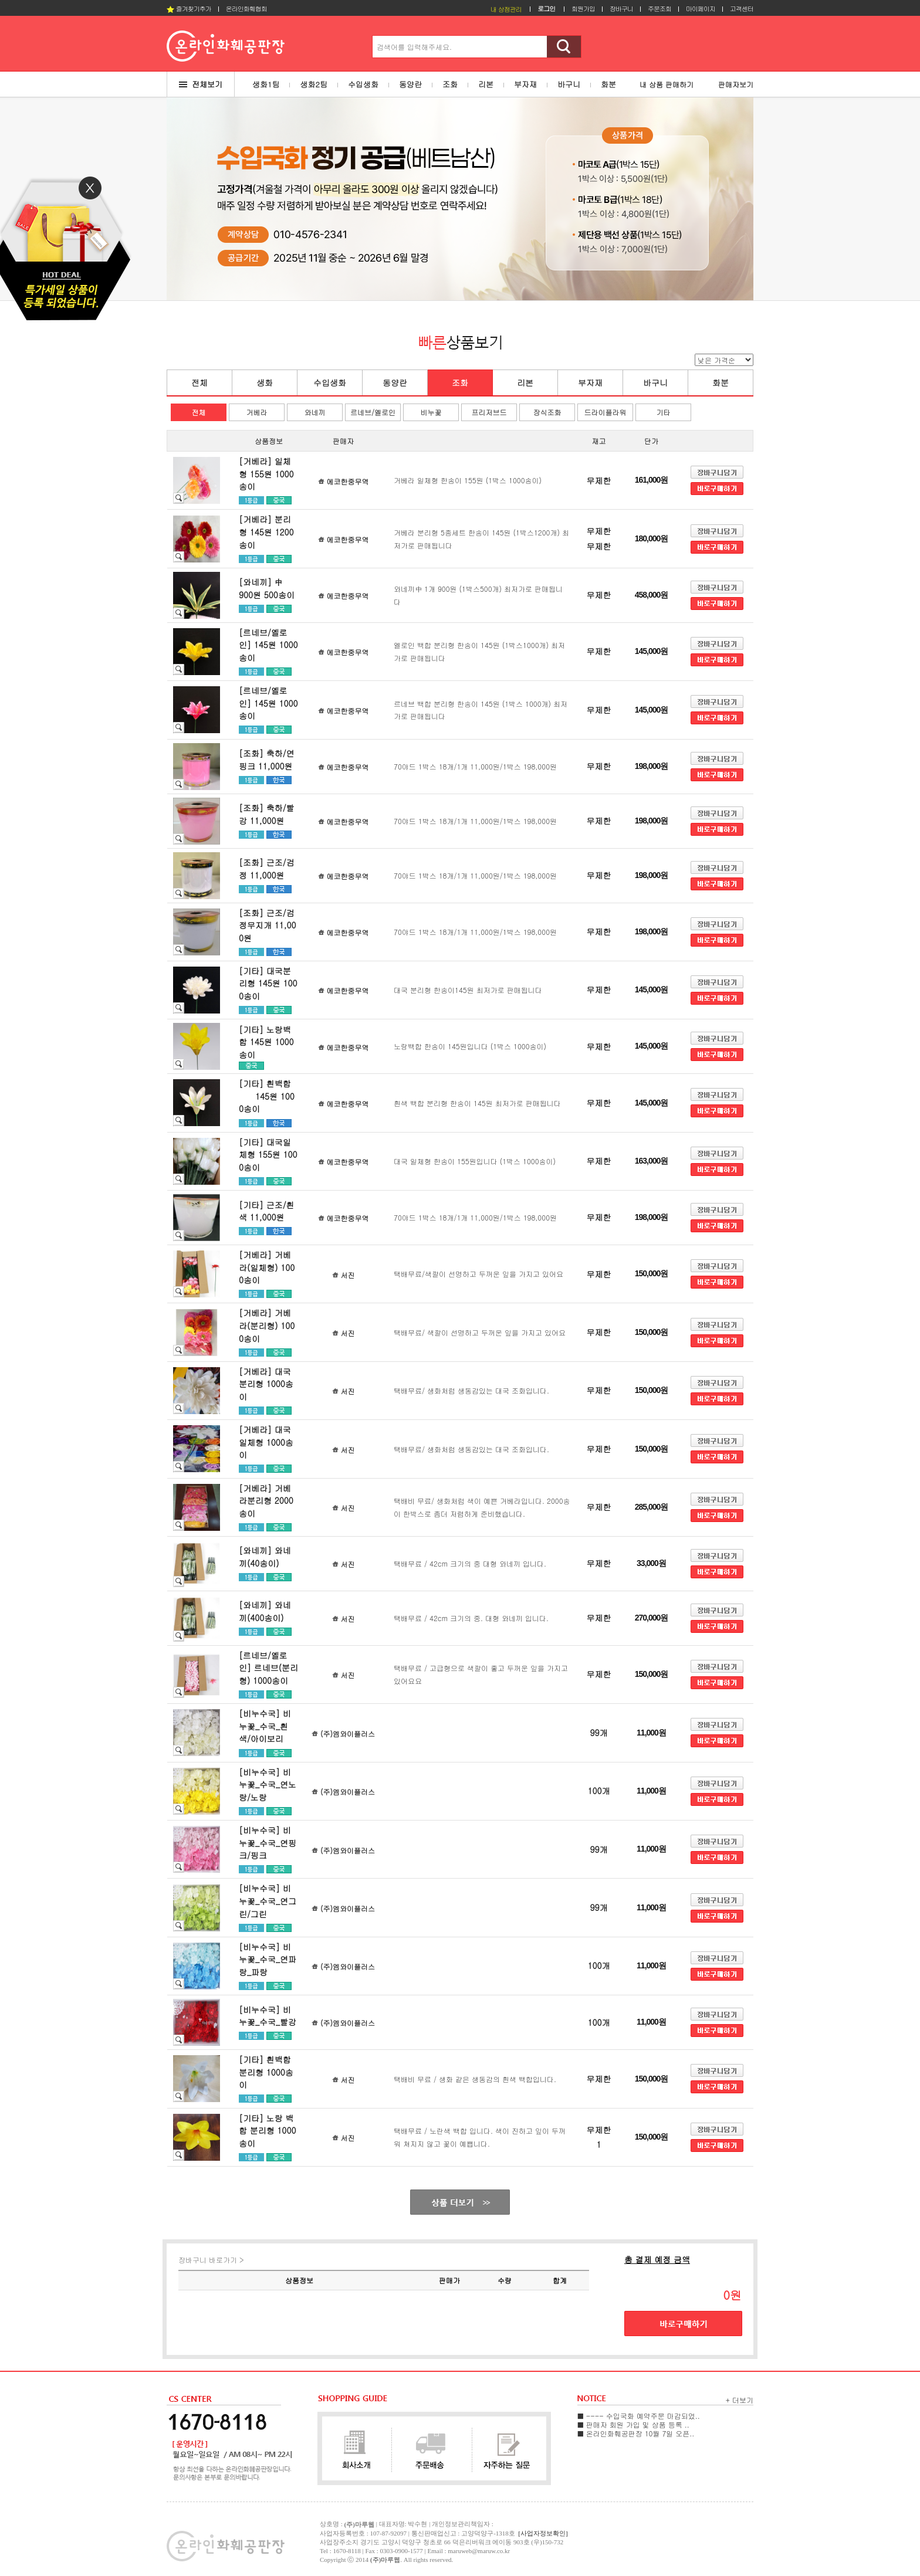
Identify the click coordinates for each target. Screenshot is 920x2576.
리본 (525, 382)
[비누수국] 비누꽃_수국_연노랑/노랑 (267, 1784)
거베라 (257, 412)
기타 (664, 412)
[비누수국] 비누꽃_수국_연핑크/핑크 (267, 1842)
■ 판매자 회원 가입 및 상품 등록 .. (633, 2424)
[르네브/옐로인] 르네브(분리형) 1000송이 (268, 1667)
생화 (264, 382)
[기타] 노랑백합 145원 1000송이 (266, 1041)
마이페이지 (700, 8)
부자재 (590, 382)
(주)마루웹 (385, 2559)
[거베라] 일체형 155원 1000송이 (266, 473)
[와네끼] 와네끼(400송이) (265, 1611)
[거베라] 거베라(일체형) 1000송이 (267, 1267)
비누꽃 (431, 412)
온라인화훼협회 (246, 8)
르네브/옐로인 (372, 412)
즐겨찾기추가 (189, 8)
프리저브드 (489, 412)
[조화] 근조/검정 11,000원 (267, 868)
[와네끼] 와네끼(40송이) (265, 1556)
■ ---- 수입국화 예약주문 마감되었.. (638, 2416)
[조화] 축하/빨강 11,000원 (267, 814)
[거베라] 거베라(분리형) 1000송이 (267, 1325)
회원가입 (583, 8)
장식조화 (547, 412)
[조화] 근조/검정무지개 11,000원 (267, 925)
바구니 (655, 382)
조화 (460, 382)
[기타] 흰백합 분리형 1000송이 (266, 2071)
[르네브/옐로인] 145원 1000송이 (268, 644)
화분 (720, 382)
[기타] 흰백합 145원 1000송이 (267, 1095)
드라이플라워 (605, 412)
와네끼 (315, 412)
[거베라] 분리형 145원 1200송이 (266, 531)
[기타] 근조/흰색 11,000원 (267, 1211)
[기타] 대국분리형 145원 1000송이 (268, 983)
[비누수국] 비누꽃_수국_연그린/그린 (267, 1900)
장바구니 (621, 8)
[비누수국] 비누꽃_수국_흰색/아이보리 (265, 1725)
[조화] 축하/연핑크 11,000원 (267, 759)
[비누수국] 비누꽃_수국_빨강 (267, 2016)
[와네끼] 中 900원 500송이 (273, 588)
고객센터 (741, 8)
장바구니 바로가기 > (211, 2260)
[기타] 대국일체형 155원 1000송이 (268, 1154)
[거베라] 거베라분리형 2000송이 (266, 1500)
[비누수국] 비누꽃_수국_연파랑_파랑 (267, 1959)
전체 (199, 382)
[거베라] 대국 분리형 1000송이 (266, 1383)
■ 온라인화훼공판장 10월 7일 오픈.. (635, 2433)
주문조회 (659, 8)
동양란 (395, 382)
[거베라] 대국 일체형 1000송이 (266, 1441)
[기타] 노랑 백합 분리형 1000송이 (267, 2130)
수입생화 (329, 382)
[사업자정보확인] (542, 2533)
